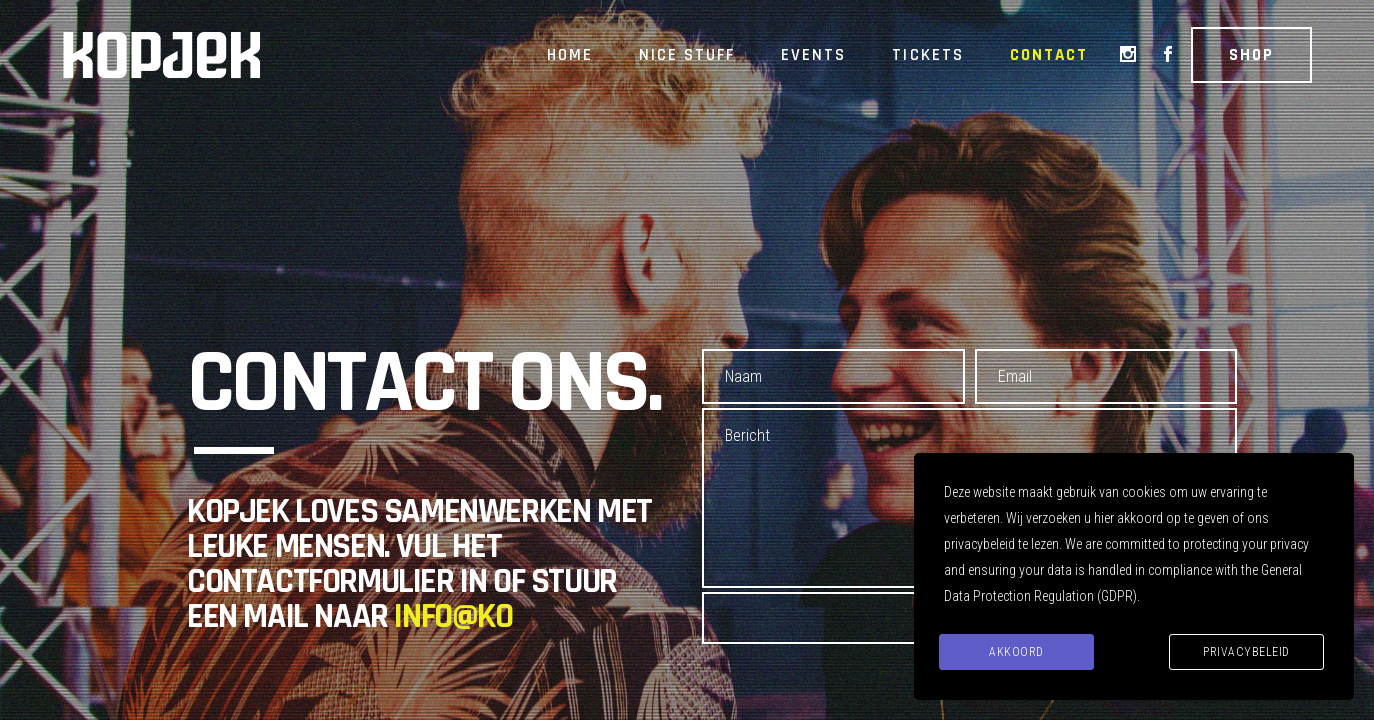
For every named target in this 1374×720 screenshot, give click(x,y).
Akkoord (1016, 652)
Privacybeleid (1246, 652)
